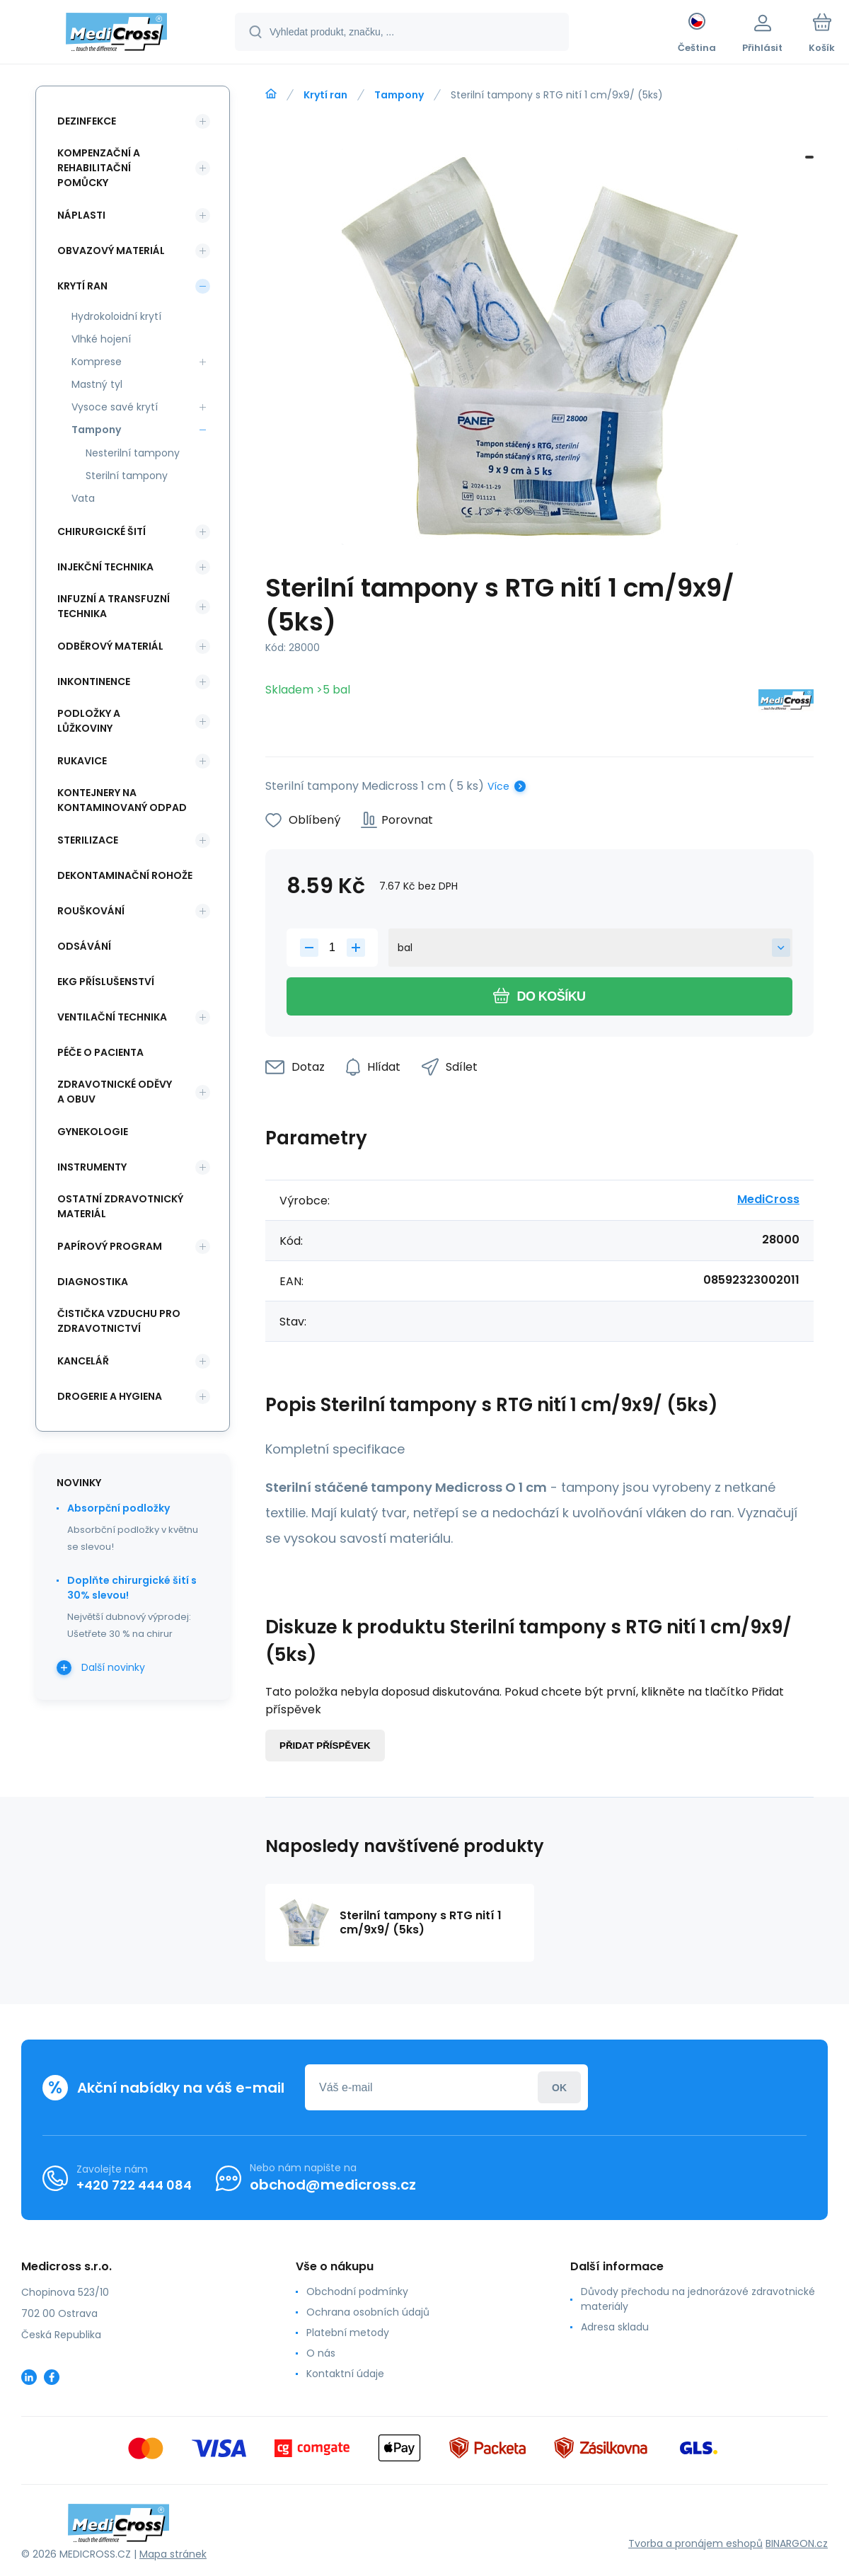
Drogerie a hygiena (109, 1396)
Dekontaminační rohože (124, 875)
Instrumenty (92, 1167)
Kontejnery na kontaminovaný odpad (122, 800)
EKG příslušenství (105, 981)
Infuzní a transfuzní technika (113, 606)
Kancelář (83, 1361)
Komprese (96, 362)
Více (498, 786)
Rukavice (82, 761)
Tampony (399, 95)
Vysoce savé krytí (114, 407)
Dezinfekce (86, 121)
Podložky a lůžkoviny (88, 720)
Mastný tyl (96, 384)
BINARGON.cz (797, 2543)
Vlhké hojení (101, 339)
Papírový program (109, 1246)
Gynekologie (92, 1132)
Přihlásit (559, 2087)
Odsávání (84, 946)
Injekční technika (105, 567)
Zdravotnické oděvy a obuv (114, 1091)
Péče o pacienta (100, 1052)
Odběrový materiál (110, 646)
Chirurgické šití (101, 531)
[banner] (116, 34)
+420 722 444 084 (134, 2185)
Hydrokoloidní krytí (116, 316)
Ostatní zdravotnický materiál (120, 1206)
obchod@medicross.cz (333, 2185)
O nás (320, 2353)
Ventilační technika (112, 1017)
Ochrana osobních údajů (367, 2312)
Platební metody (347, 2332)
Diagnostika (92, 1282)
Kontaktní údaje (345, 2374)
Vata (83, 498)
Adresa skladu (615, 2327)
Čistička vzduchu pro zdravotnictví (118, 1320)
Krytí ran (325, 95)
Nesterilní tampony (133, 453)
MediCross (768, 1199)
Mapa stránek (173, 2554)
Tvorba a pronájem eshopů (695, 2543)
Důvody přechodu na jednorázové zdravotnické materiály (698, 2298)
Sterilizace (87, 840)
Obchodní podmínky (357, 2291)
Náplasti (81, 215)
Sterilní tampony (127, 475)
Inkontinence (93, 681)
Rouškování (91, 911)
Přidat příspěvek (325, 1745)
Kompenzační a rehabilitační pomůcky (98, 168)
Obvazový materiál (111, 250)
